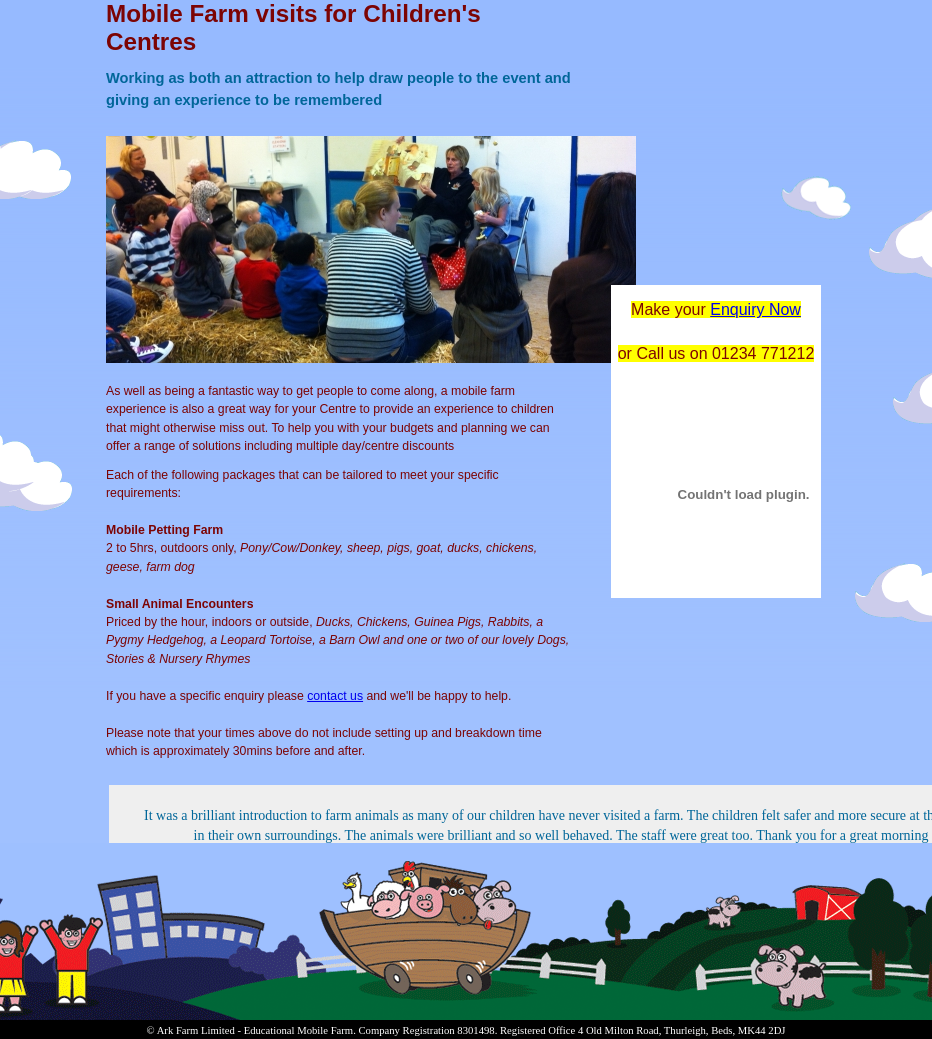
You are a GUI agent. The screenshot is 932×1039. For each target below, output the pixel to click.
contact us (335, 696)
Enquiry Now (755, 309)
